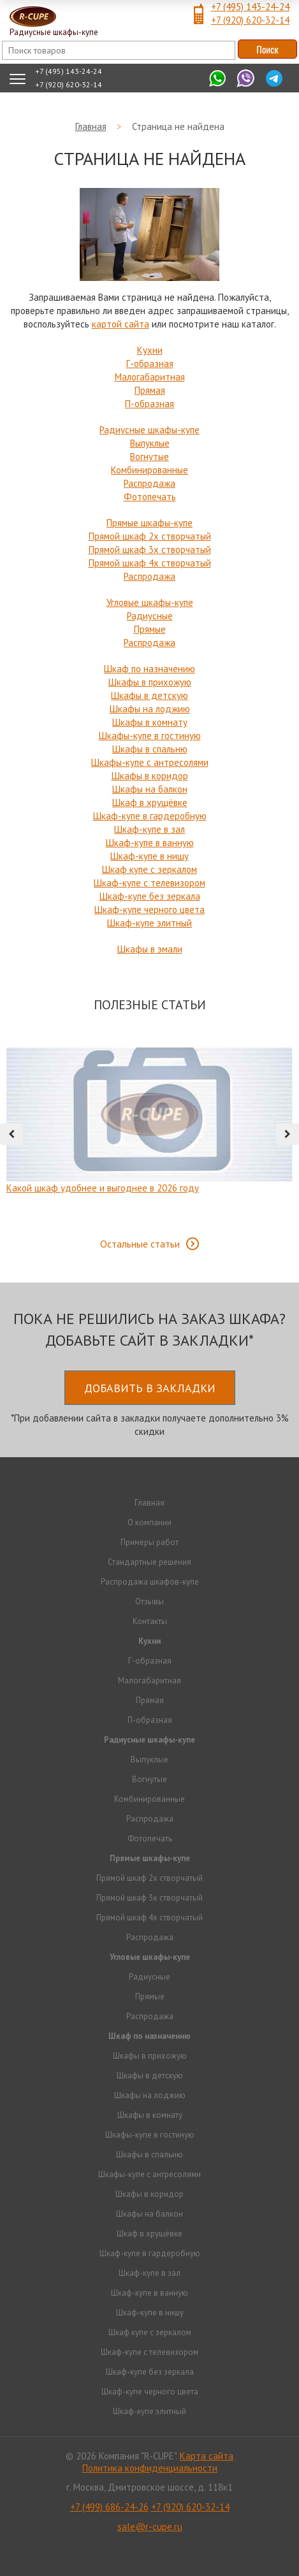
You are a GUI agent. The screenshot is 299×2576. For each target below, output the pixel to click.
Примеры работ (149, 1542)
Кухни (150, 350)
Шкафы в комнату (149, 722)
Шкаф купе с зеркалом (149, 869)
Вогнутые (149, 456)
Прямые (150, 629)
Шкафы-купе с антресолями (149, 762)
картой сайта (120, 324)
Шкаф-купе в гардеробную (150, 816)
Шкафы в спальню (149, 749)
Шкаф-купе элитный (149, 923)
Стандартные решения (149, 1562)
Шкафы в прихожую (149, 682)
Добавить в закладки (149, 1388)
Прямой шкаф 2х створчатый (150, 536)
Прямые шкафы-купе (149, 523)
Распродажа (149, 483)
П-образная (149, 404)
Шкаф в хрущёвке (149, 802)
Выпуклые (150, 443)
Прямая (150, 390)
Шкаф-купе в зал (149, 829)
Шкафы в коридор (150, 776)
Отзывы (149, 1601)
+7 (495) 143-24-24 (250, 7)
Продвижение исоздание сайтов (149, 2550)
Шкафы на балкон (149, 789)
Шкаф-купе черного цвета (149, 909)
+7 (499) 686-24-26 (109, 2507)
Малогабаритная (150, 377)
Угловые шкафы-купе (149, 602)
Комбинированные (149, 470)
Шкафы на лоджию (150, 709)
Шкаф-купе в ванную (150, 843)
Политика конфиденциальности (149, 2468)
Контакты (150, 1621)
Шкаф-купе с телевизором (149, 883)
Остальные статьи (140, 1243)
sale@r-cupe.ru (149, 2527)
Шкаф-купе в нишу (149, 856)
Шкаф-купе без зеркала (149, 896)
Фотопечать (150, 497)
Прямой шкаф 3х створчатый (150, 549)
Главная (149, 1502)
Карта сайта (206, 2456)
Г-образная (149, 363)
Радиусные (150, 616)
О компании (149, 1522)
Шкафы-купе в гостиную (150, 736)
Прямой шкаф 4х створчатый (150, 563)
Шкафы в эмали (149, 949)
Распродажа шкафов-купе (150, 1581)
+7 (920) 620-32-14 (250, 20)
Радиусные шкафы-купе (149, 430)
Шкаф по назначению (149, 669)
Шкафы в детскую (149, 695)
